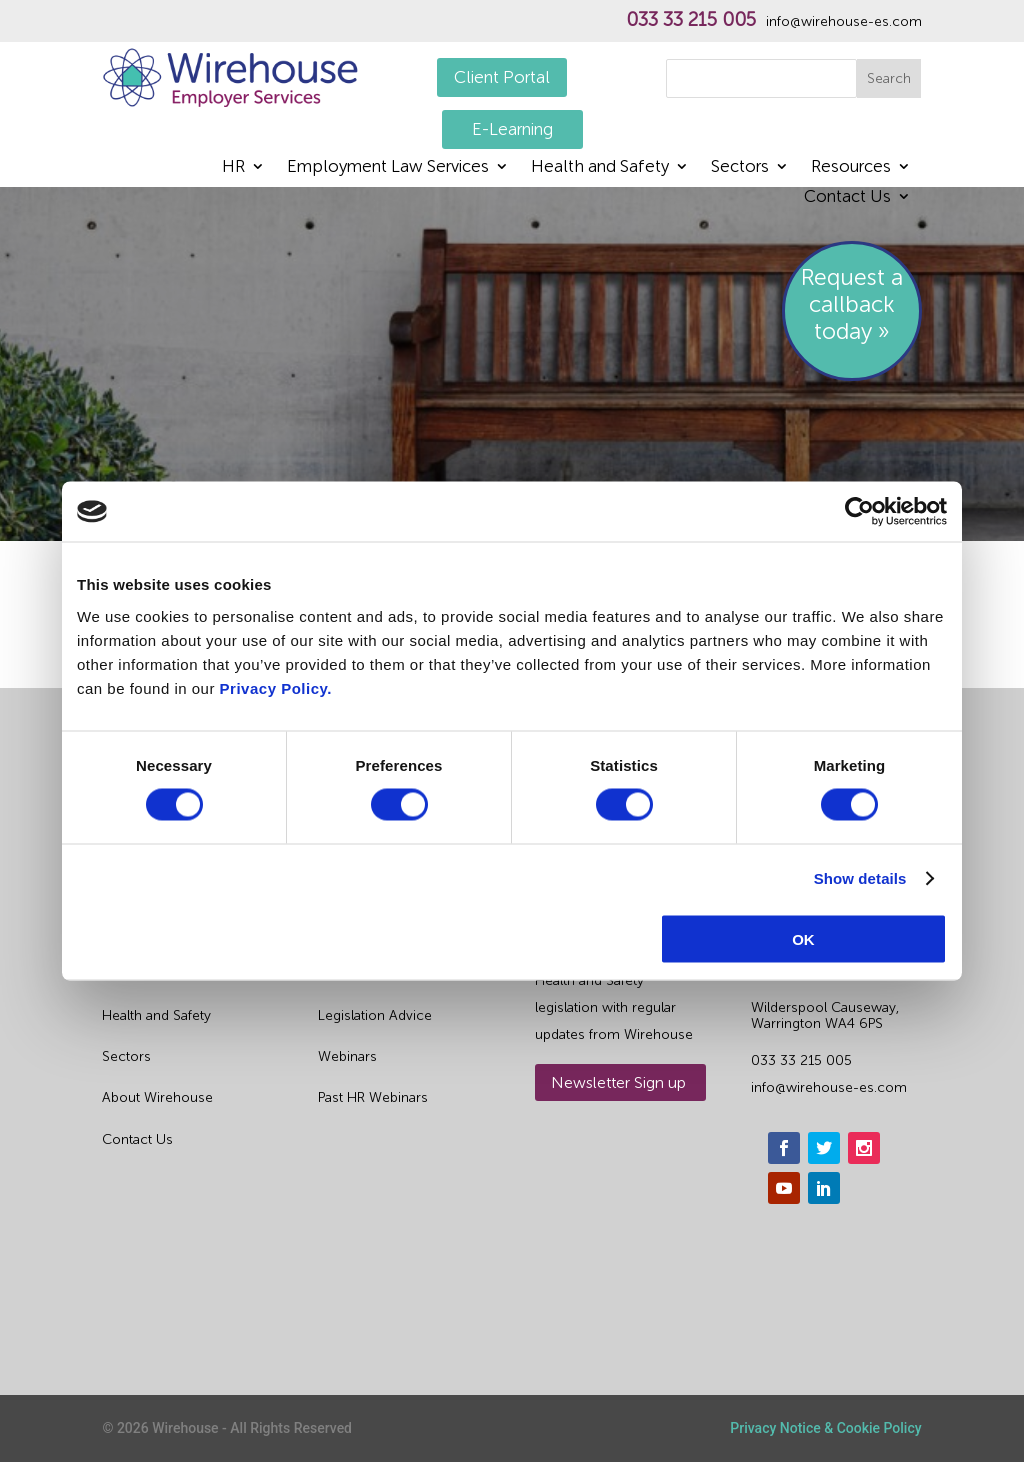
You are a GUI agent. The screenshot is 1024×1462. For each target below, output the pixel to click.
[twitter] (824, 1148)
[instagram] (864, 1148)
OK (803, 938)
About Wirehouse (157, 1097)
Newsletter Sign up (618, 1082)
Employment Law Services (388, 167)
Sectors (740, 167)
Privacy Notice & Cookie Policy (825, 1428)
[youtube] (784, 1188)
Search (889, 78)
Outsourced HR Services (180, 974)
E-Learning (512, 129)
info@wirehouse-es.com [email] (829, 1087)
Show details (860, 878)
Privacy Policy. (276, 687)
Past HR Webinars (373, 1097)
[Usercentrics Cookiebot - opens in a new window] (859, 512)
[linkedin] (824, 1188)
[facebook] (784, 1148)
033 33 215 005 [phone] (801, 1060)
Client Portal (502, 77)
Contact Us (847, 197)
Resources (851, 167)
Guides (340, 974)
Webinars (347, 1056)
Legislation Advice (375, 1015)
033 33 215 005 (691, 20)
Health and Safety (600, 167)
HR (233, 167)
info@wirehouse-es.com (844, 22)
